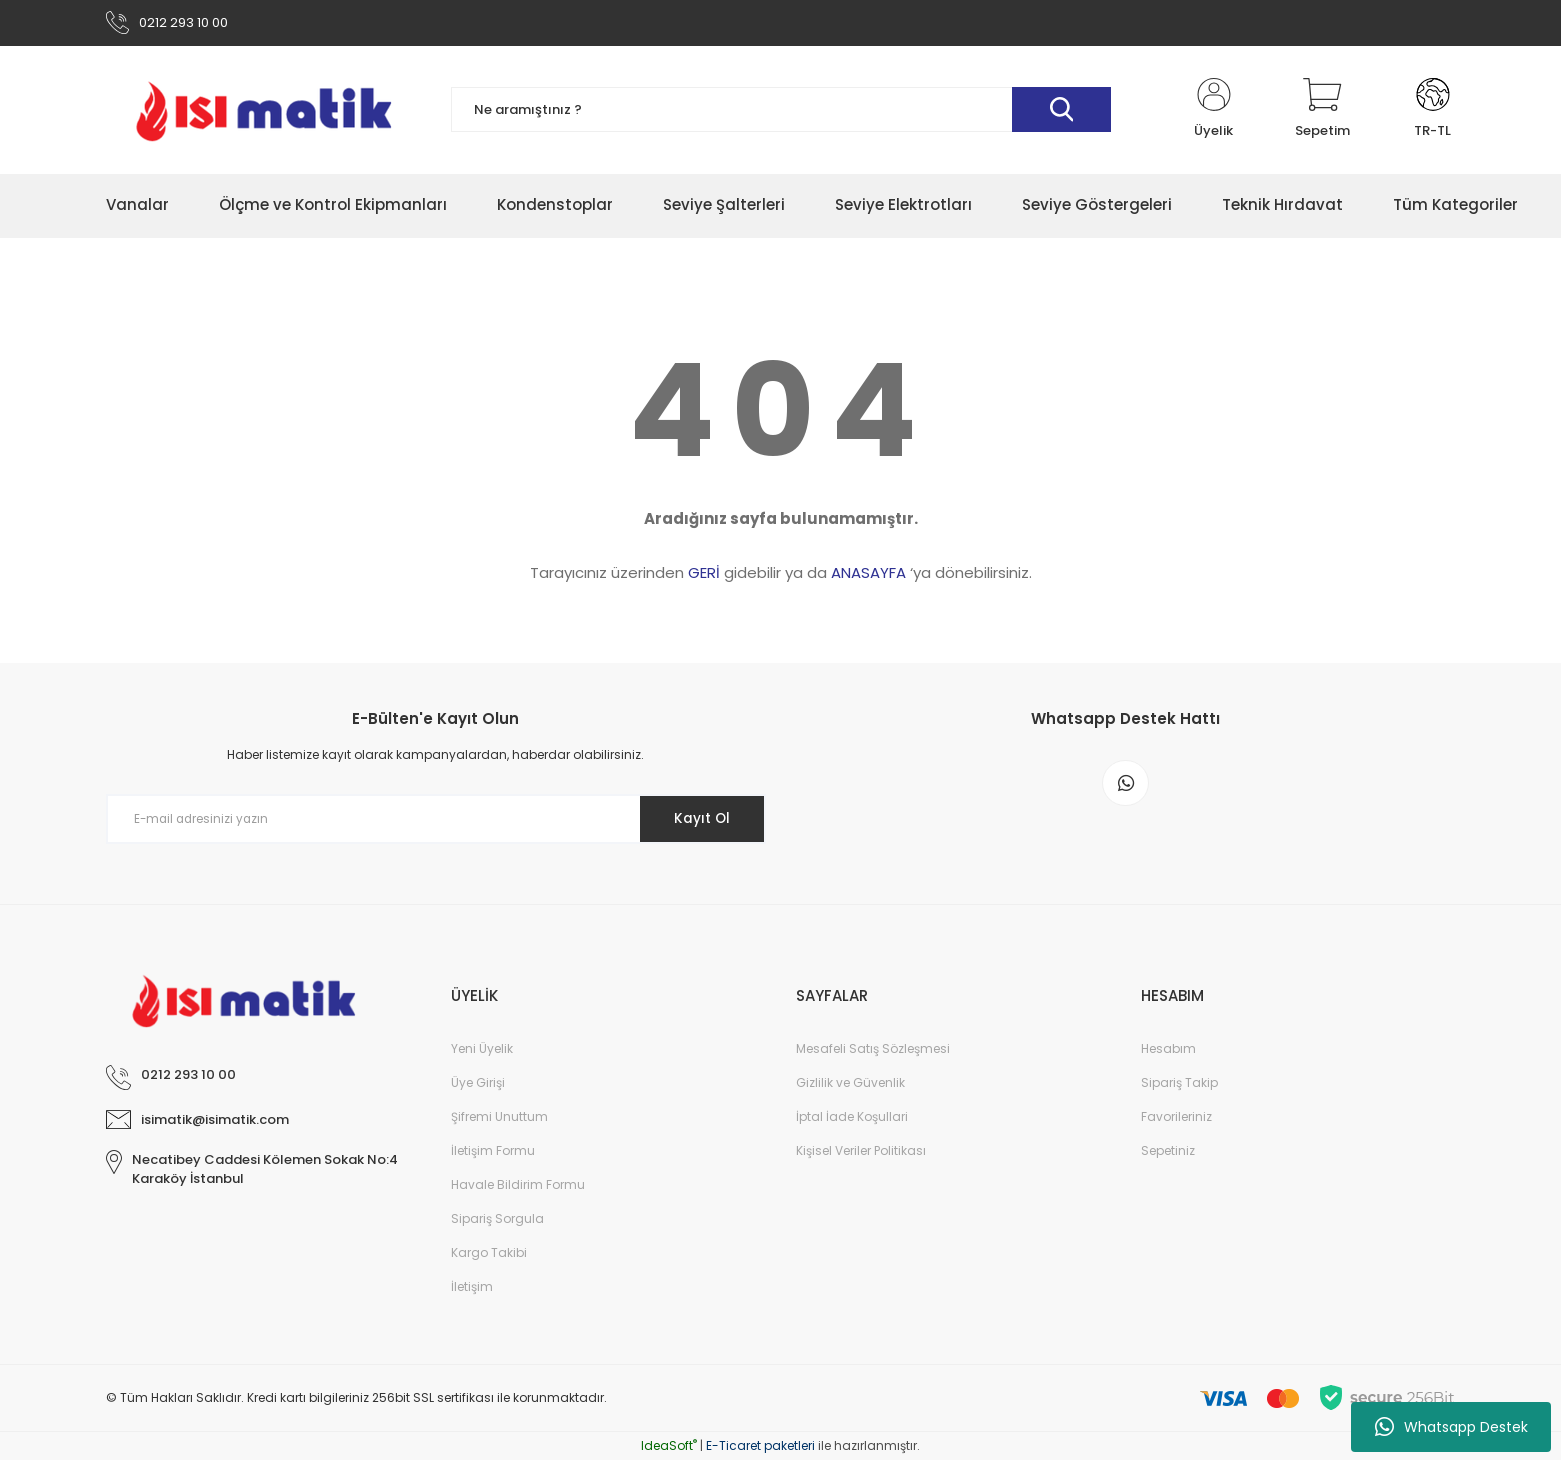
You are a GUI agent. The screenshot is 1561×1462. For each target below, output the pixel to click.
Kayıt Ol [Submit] (698, 821)
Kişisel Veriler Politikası (861, 1152)
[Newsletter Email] (436, 822)
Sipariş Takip (1179, 1084)
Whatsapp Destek (1451, 1427)
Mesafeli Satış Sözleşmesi (873, 1050)
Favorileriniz (1176, 1118)
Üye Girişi (478, 1084)
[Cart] (1322, 112)
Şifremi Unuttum (499, 1118)
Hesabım (1168, 1050)
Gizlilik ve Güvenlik (850, 1084)
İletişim (472, 1288)
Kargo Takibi (489, 1254)
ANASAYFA (868, 575)
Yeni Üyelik (482, 1050)
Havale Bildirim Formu (518, 1186)
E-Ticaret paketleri (760, 1447)
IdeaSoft (669, 1447)
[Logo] (263, 112)
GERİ (704, 575)
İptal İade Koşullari (852, 1118)
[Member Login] (1214, 112)
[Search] (781, 112)
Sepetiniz (1168, 1152)
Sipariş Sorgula (497, 1220)
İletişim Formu (493, 1152)
